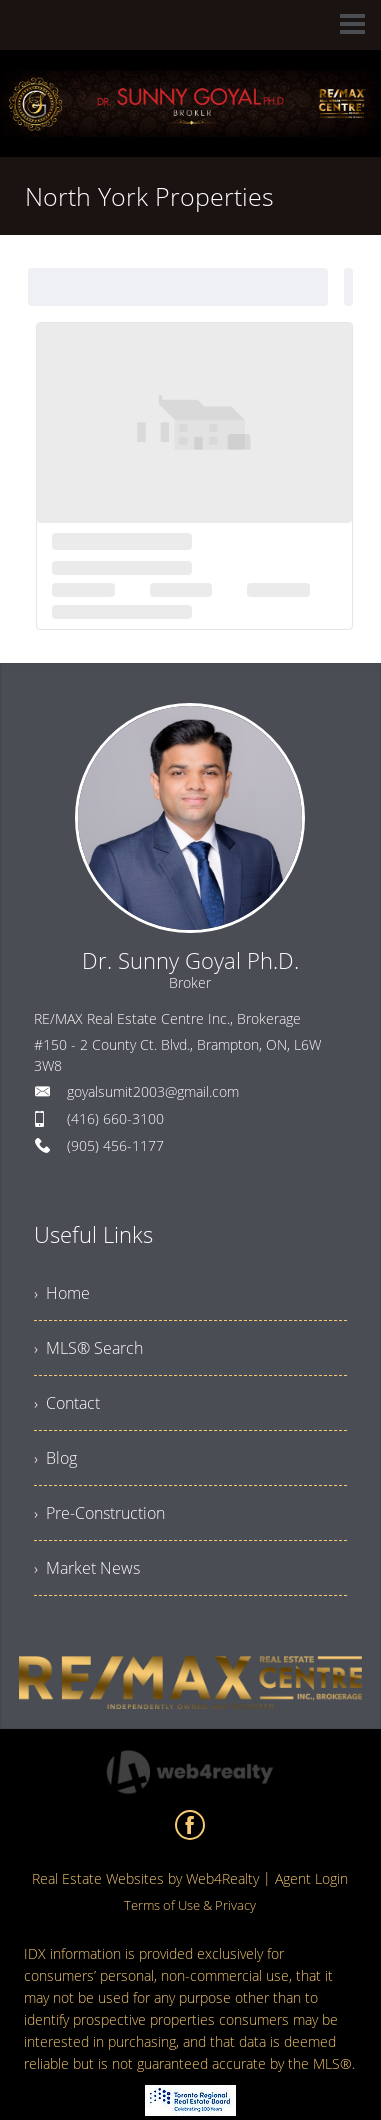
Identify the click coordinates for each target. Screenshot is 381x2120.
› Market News (87, 1568)
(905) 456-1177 (115, 1145)
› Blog (55, 1458)
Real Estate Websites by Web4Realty (145, 1878)
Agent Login (311, 1878)
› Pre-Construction (99, 1513)
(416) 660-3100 (115, 1118)
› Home (62, 1293)
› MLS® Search (88, 1348)
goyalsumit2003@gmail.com (153, 1091)
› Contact (67, 1403)
